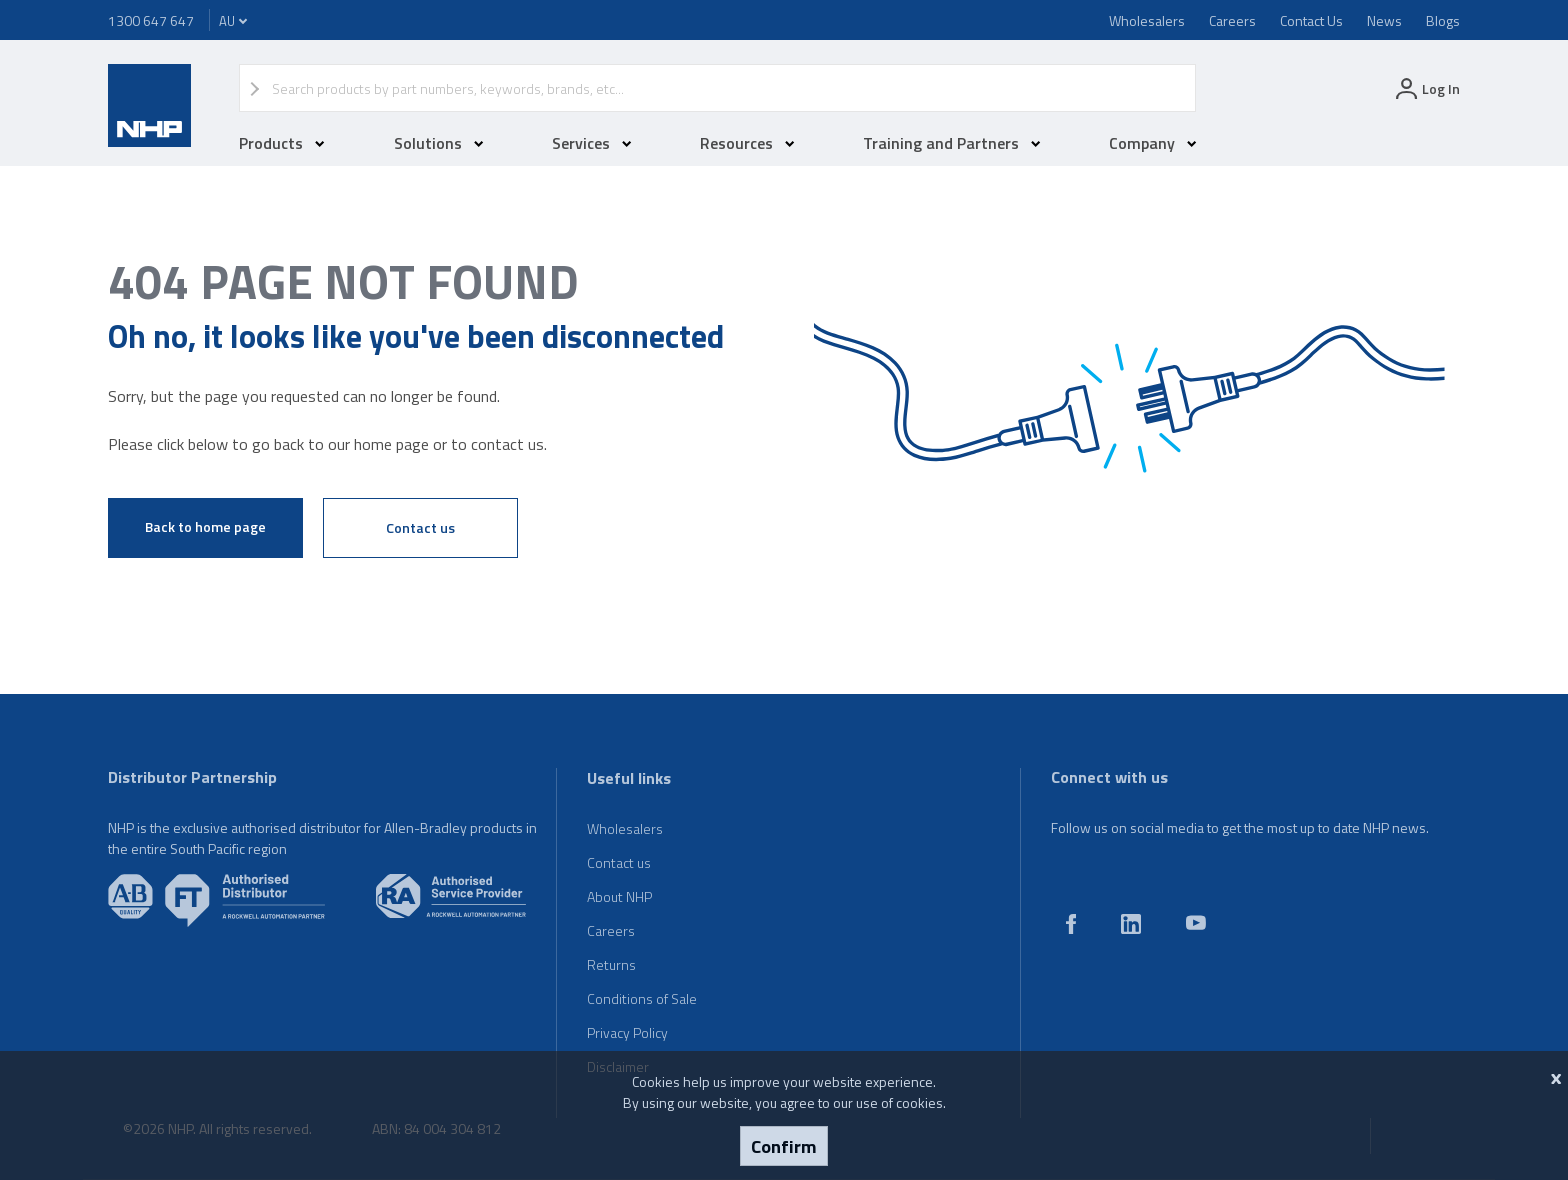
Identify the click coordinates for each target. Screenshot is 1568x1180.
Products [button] (282, 143)
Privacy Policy (627, 1032)
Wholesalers (1147, 20)
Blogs (1443, 20)
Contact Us (1311, 20)
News (1384, 20)
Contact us (420, 527)
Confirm (784, 1146)
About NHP (619, 896)
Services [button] (592, 143)
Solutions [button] (439, 143)
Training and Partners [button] (952, 143)
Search (1171, 88)
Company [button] (1153, 143)
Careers (1232, 20)
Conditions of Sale (642, 998)
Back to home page (205, 526)
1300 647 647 (151, 20)
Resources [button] (747, 143)
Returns (611, 964)
